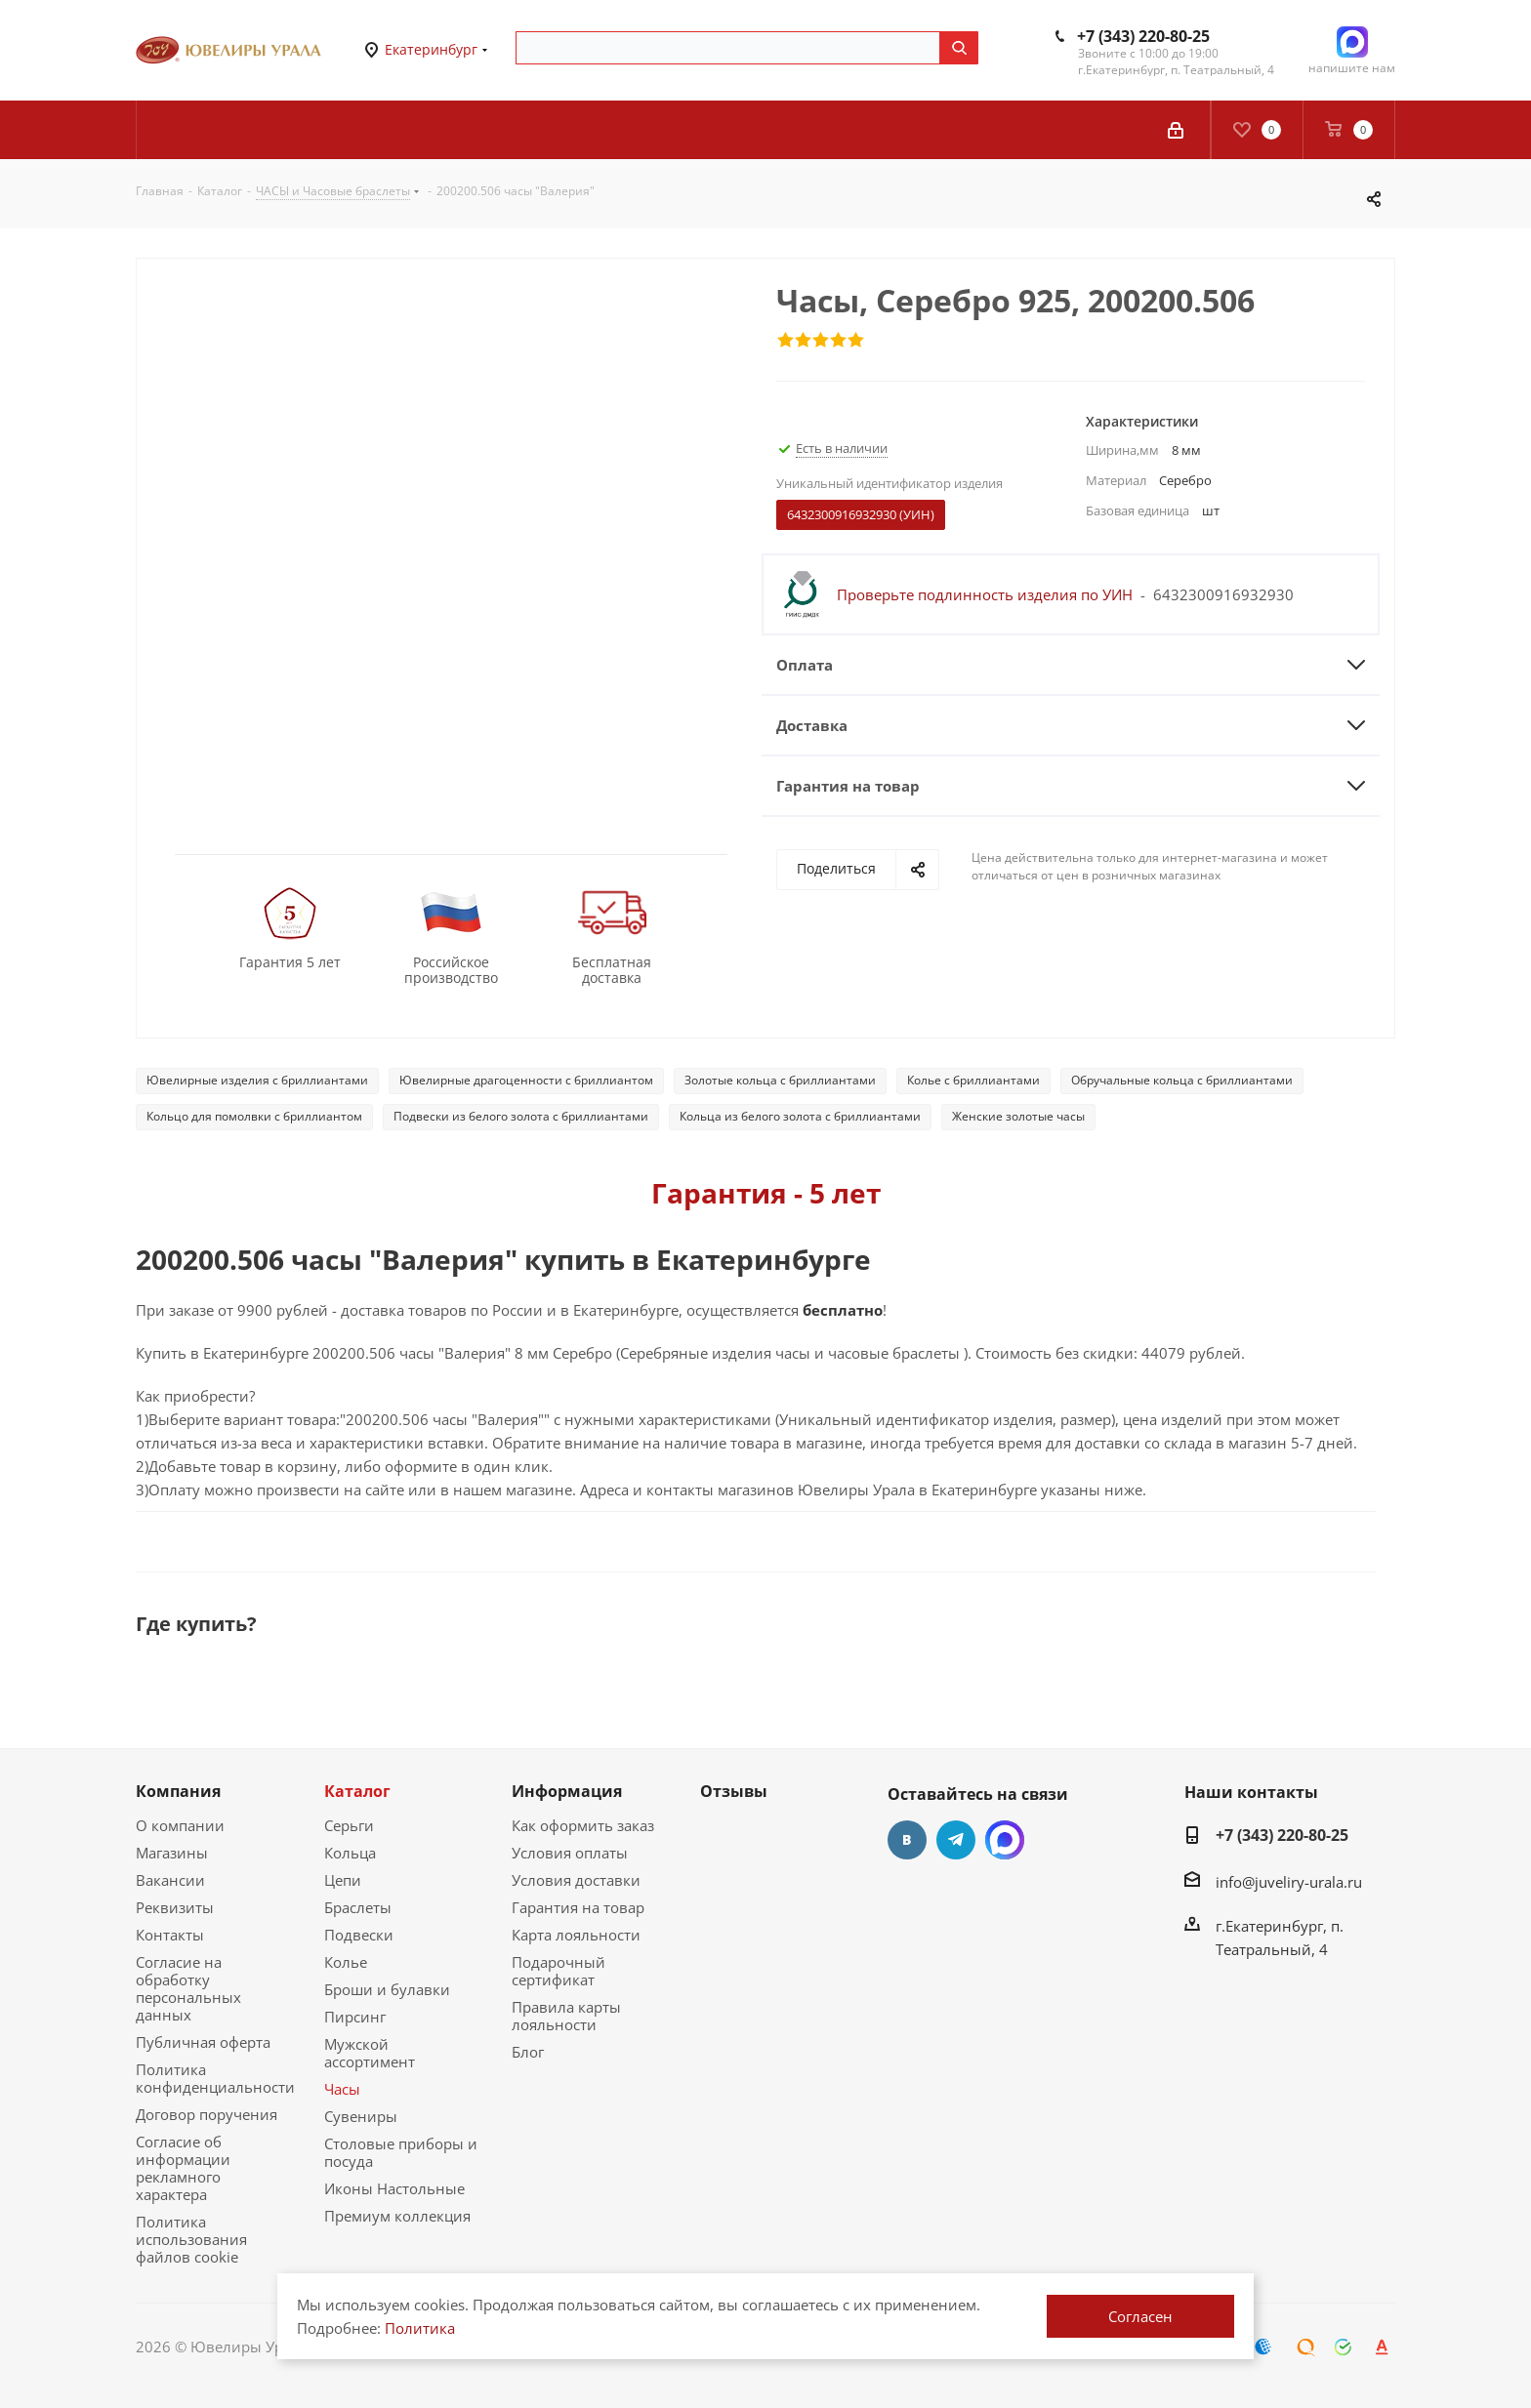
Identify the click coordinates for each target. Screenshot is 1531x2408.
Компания (178, 1791)
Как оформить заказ (583, 1825)
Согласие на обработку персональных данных (188, 1988)
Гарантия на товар (578, 1907)
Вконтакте (907, 1839)
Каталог (357, 1791)
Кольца (350, 1852)
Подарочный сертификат (558, 1970)
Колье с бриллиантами (973, 1080)
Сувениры (360, 2116)
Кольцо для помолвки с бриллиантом (254, 1116)
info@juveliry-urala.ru (1289, 1881)
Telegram (955, 1839)
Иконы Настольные (394, 2188)
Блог (528, 2051)
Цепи (342, 1880)
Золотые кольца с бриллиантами (780, 1080)
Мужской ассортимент (369, 2052)
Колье (345, 1962)
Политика (420, 2328)
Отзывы (733, 1791)
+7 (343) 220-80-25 (1143, 36)
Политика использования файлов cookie (191, 2239)
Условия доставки (576, 1880)
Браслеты (358, 1907)
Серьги (349, 1825)
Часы (342, 2089)
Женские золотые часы (1018, 1116)
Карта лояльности (576, 1934)
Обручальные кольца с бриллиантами (1182, 1080)
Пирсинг (355, 2016)
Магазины (172, 1852)
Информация (567, 1791)
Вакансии (170, 1880)
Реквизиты (175, 1907)
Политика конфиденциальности (215, 2078)
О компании (180, 1825)
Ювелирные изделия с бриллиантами (257, 1080)
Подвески (358, 1934)
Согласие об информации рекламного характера (183, 2168)
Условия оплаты (570, 1852)
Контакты (170, 1934)
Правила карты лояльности (566, 2015)
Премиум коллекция (397, 2215)
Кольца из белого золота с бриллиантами (800, 1116)
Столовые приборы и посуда (400, 2152)
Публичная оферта (203, 2042)
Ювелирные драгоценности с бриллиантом (526, 1080)
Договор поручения (206, 2114)
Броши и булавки (387, 1989)
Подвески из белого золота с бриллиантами (520, 1116)
